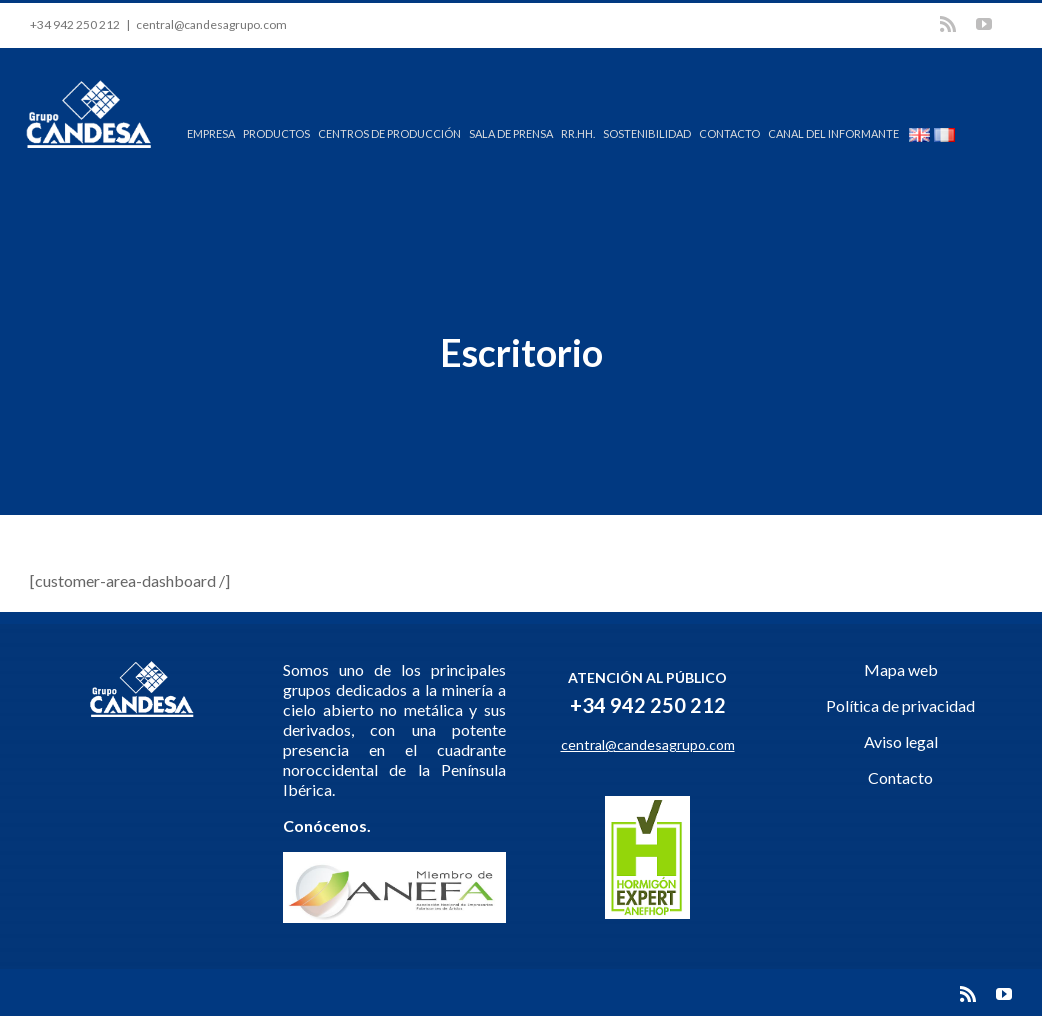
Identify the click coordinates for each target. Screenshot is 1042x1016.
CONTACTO (729, 133)
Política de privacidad (900, 705)
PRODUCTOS (276, 133)
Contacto (900, 777)
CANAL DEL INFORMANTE (833, 133)
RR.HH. (578, 133)
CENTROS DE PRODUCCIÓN (389, 133)
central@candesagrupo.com (211, 24)
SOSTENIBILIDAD (647, 133)
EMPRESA (211, 133)
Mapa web (901, 669)
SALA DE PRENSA (511, 133)
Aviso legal (901, 741)
